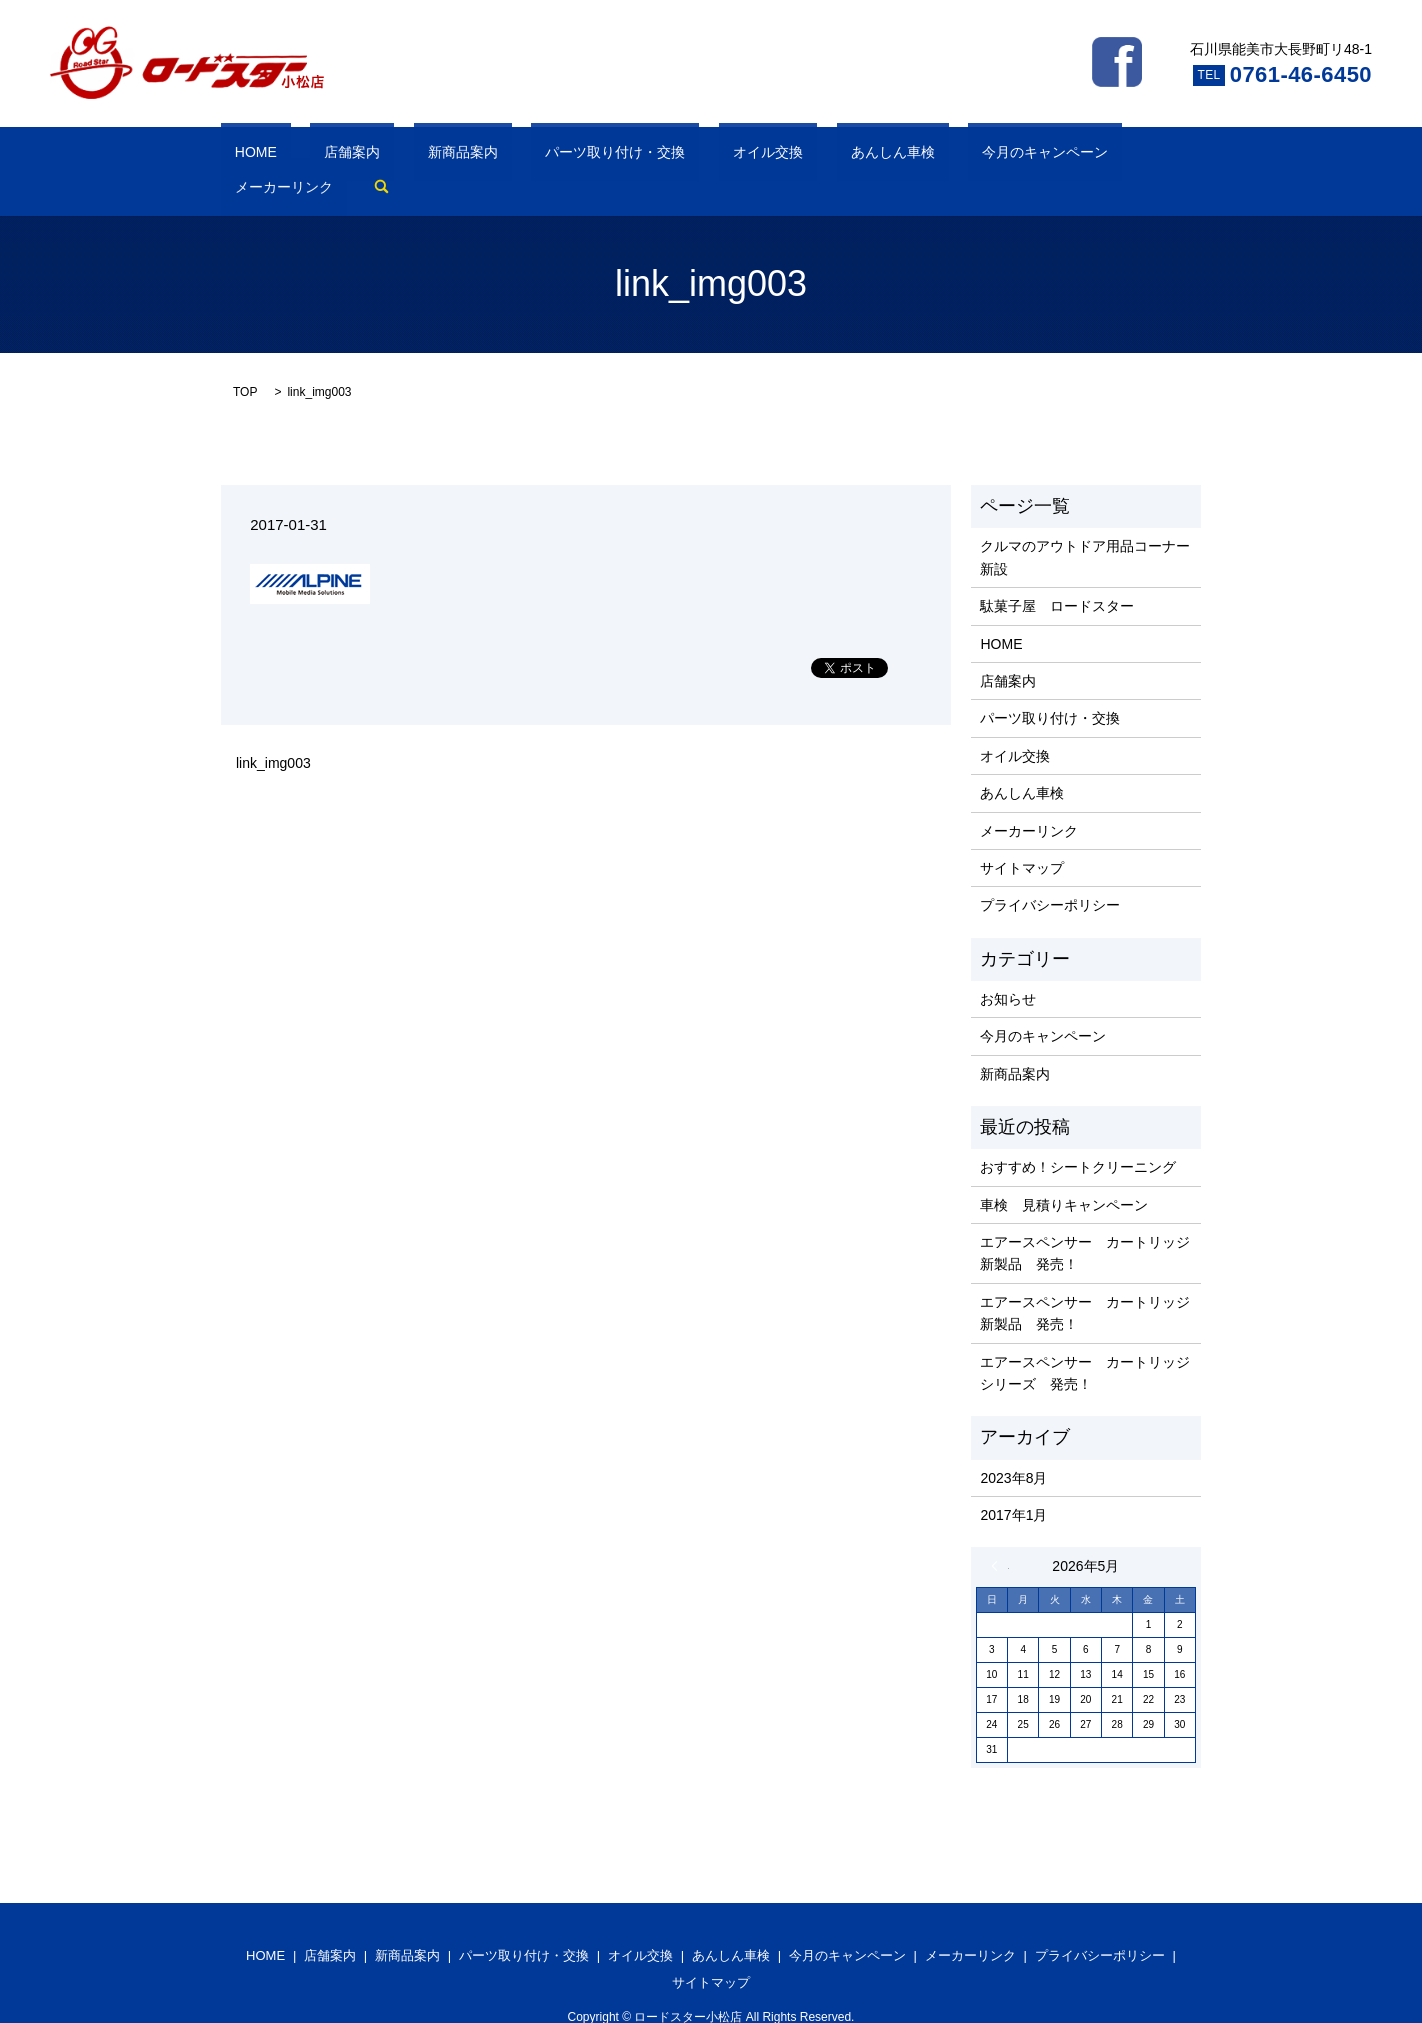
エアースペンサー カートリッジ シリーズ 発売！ (1085, 1342)
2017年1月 (1013, 1484)
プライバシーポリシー (1050, 875)
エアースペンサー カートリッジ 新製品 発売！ (1085, 1222)
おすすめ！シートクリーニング (1078, 1136)
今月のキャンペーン (863, 156)
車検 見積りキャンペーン (1064, 1174)
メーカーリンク (995, 156)
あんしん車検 (739, 156)
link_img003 (273, 733)
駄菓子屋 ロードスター (1057, 575)
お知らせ (1008, 968)
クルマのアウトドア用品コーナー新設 (1085, 527)
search (1079, 156)
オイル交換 (642, 156)
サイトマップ (1022, 837)
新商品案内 (393, 156)
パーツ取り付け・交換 (518, 156)
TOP (245, 361)
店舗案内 (310, 156)
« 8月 (1000, 1536)
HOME (242, 156)
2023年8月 (1013, 1447)
